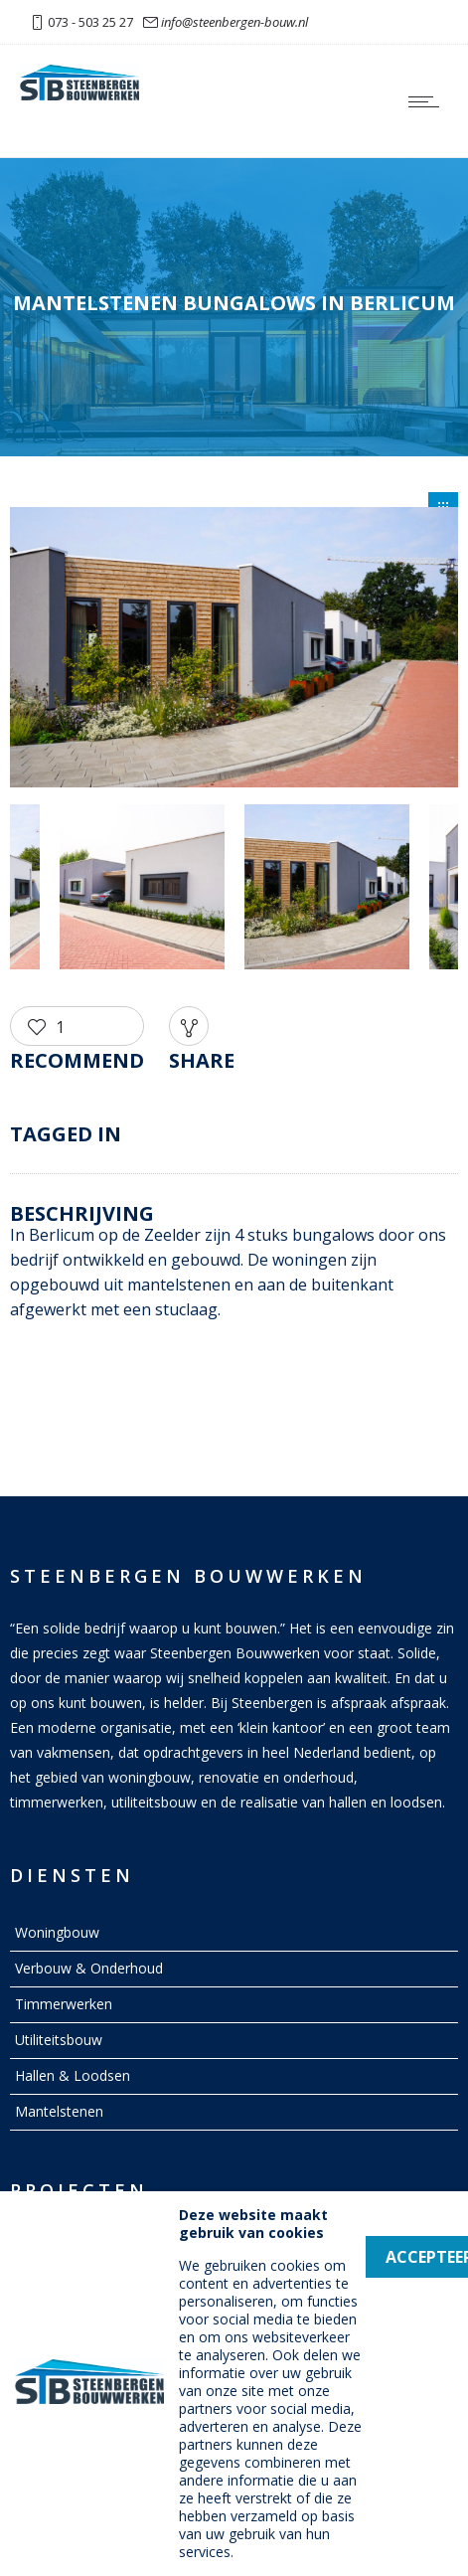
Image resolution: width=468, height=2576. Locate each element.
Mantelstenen (59, 2111)
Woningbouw (57, 1932)
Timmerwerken (63, 2003)
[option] (234, 650)
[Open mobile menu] (428, 101)
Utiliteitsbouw (58, 2039)
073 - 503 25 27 (90, 22)
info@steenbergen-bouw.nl (234, 22)
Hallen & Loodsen (72, 2075)
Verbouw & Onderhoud (89, 1968)
